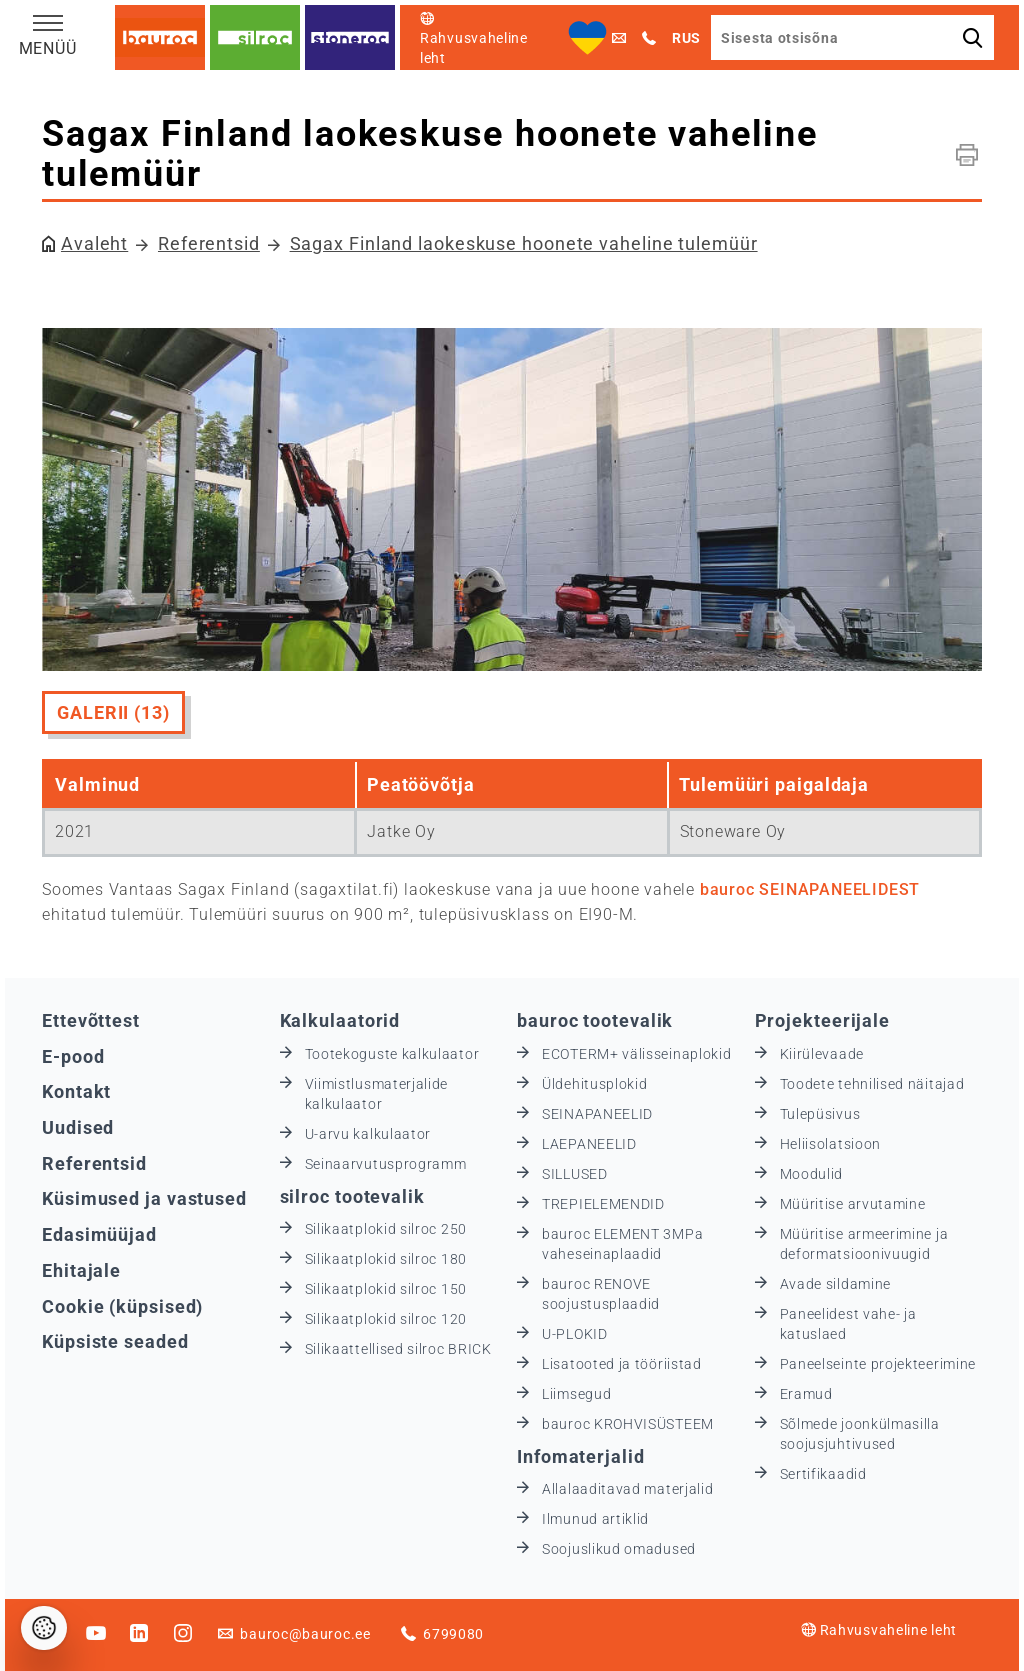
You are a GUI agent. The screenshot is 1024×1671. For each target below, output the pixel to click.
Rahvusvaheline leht (879, 1630)
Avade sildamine (836, 1284)
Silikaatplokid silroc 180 (386, 1259)
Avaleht (94, 243)
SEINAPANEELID (597, 1114)
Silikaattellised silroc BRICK (398, 1349)
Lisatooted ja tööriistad (622, 1364)
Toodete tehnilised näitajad (872, 1084)
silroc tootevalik (352, 1196)
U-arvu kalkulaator (368, 1134)
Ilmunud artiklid (595, 1519)
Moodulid (812, 1174)
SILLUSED (575, 1174)
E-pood (73, 1056)
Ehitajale (81, 1270)
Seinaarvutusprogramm (386, 1164)
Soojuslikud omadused (619, 1549)
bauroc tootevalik (595, 1020)
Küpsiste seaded (115, 1341)
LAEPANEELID (589, 1144)
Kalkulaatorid (340, 1020)
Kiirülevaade (822, 1054)
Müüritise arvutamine (853, 1204)
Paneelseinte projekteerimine (878, 1364)
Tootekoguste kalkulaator (392, 1054)
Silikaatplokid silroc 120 (386, 1319)
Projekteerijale (823, 1020)
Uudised (78, 1127)
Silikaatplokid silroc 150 (386, 1289)
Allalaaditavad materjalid (628, 1489)
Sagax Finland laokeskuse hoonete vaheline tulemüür (524, 243)
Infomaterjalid (581, 1456)
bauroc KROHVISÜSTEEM (628, 1424)
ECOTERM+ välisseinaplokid (637, 1054)
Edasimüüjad (99, 1234)
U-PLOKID (575, 1334)
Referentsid (209, 243)
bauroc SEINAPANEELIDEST (810, 889)
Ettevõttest (91, 1020)
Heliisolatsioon (831, 1144)
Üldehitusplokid (595, 1084)
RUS (686, 38)
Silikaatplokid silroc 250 (386, 1229)
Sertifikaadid (823, 1474)
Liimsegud (576, 1394)
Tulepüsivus (820, 1114)
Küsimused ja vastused (144, 1198)
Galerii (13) (113, 712)
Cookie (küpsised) (122, 1306)
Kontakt (76, 1091)
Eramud (806, 1394)
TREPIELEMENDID (603, 1204)
